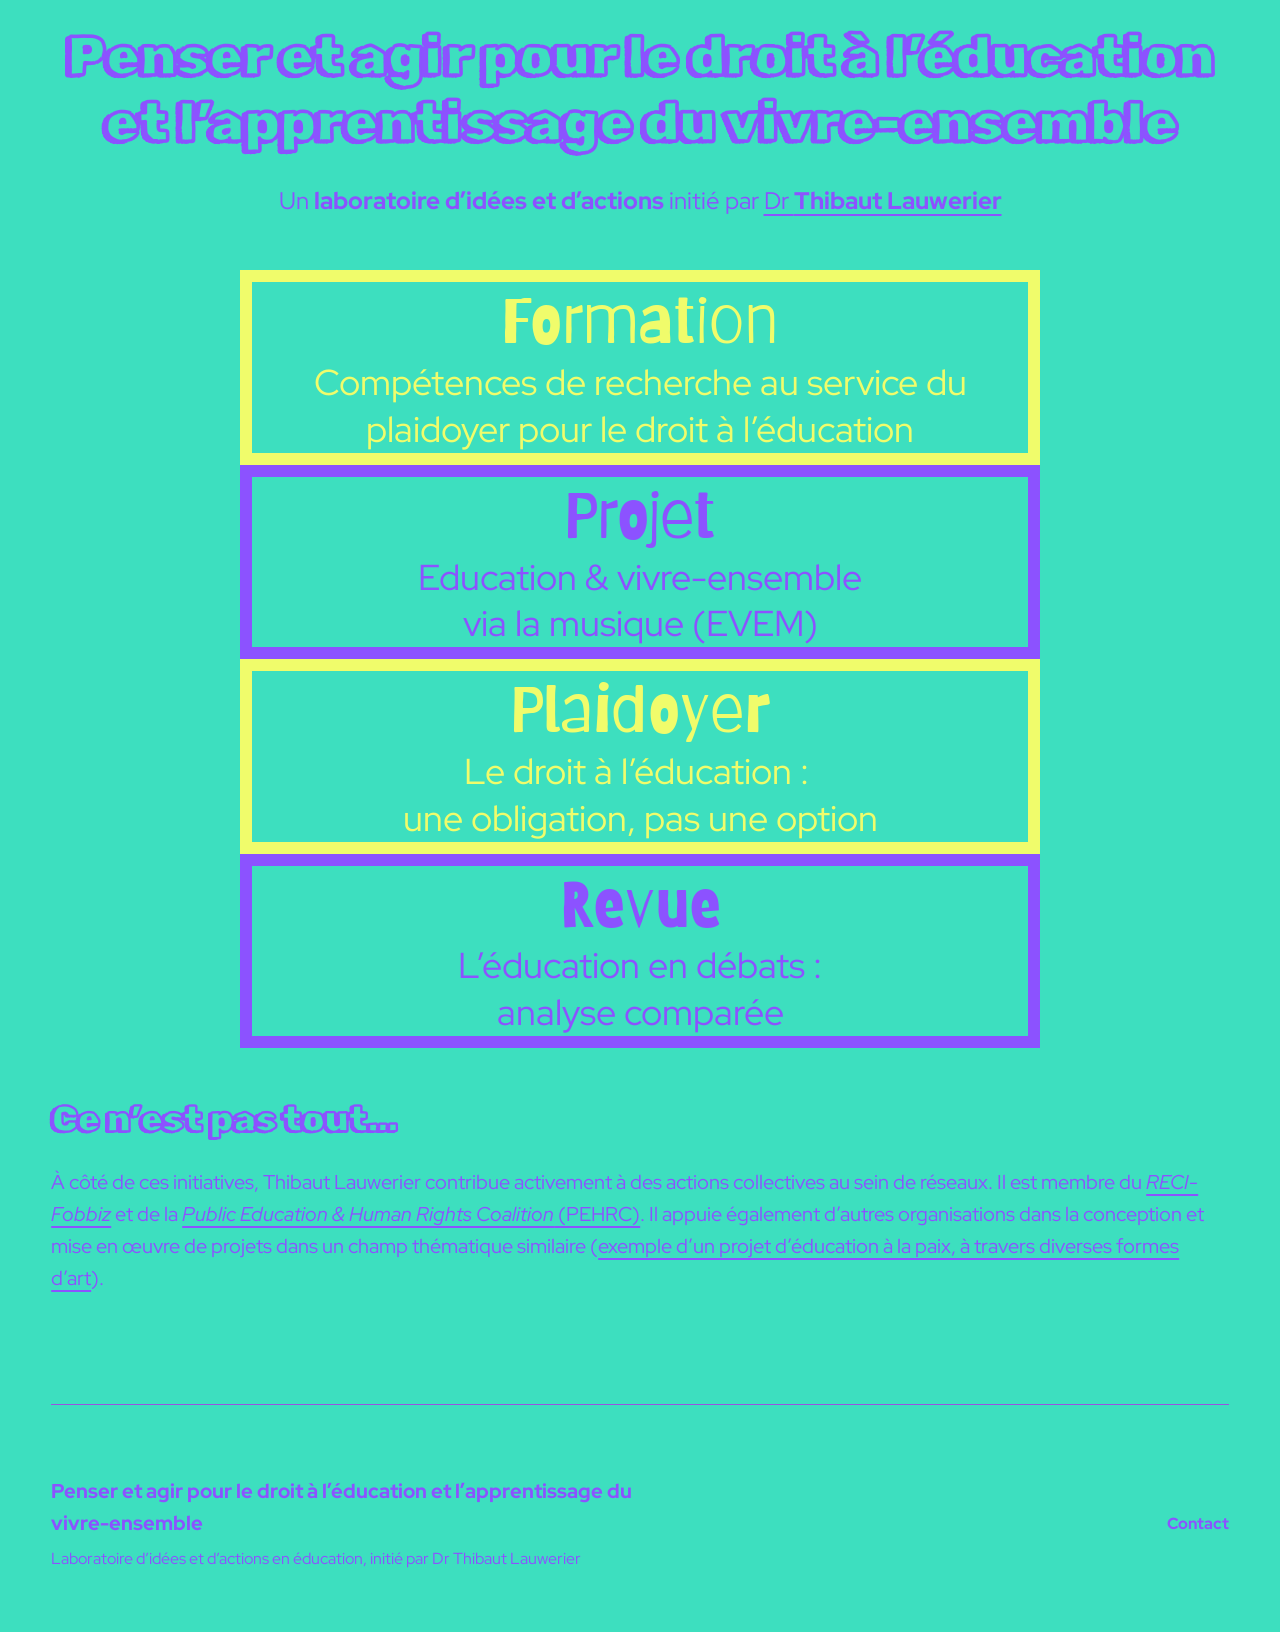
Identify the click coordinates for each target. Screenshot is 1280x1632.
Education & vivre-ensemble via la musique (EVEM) (640, 600)
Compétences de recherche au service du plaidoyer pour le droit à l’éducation (640, 405)
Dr (883, 200)
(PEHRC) (411, 1214)
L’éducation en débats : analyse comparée (640, 988)
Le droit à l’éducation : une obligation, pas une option (640, 794)
